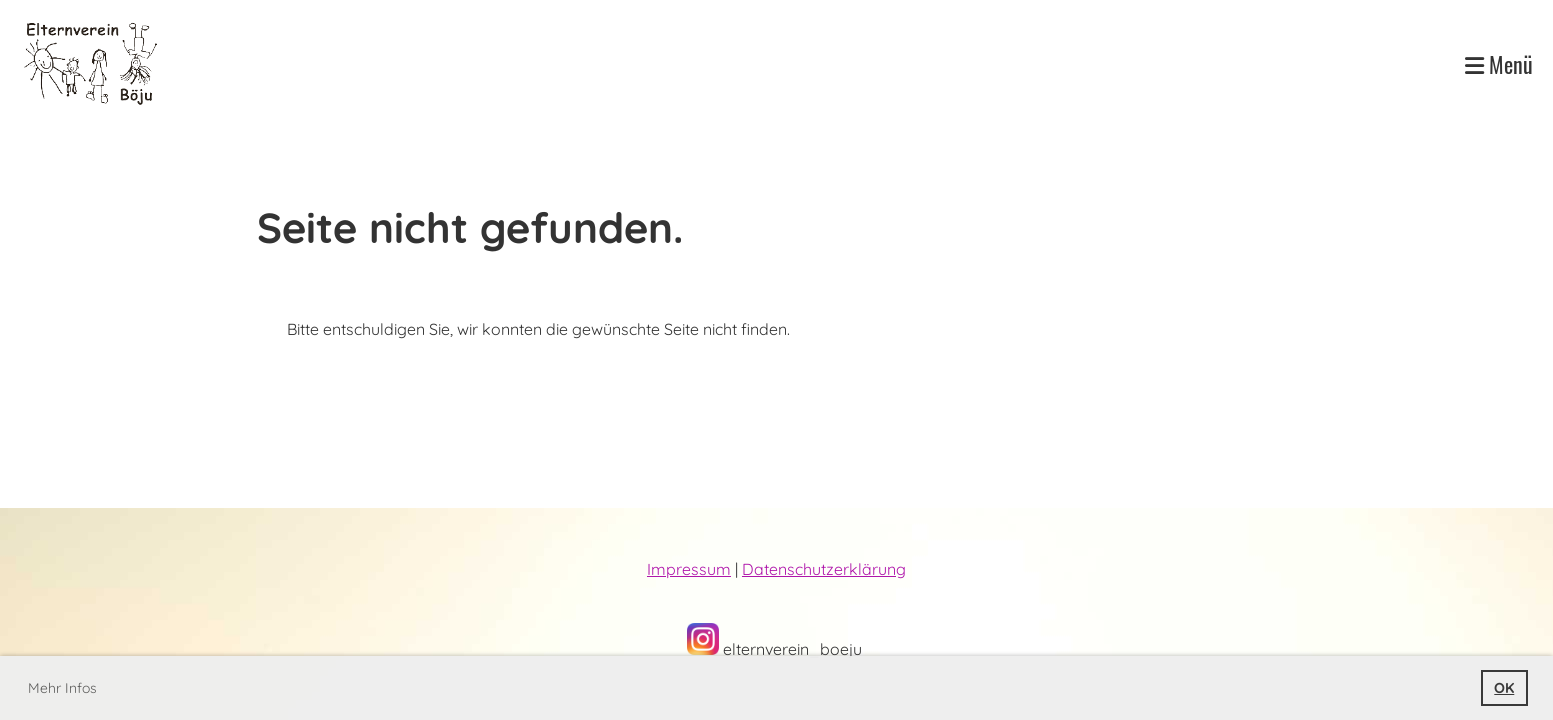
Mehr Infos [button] (62, 688)
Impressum (689, 569)
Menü (1499, 64)
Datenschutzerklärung (824, 569)
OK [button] (1504, 688)
